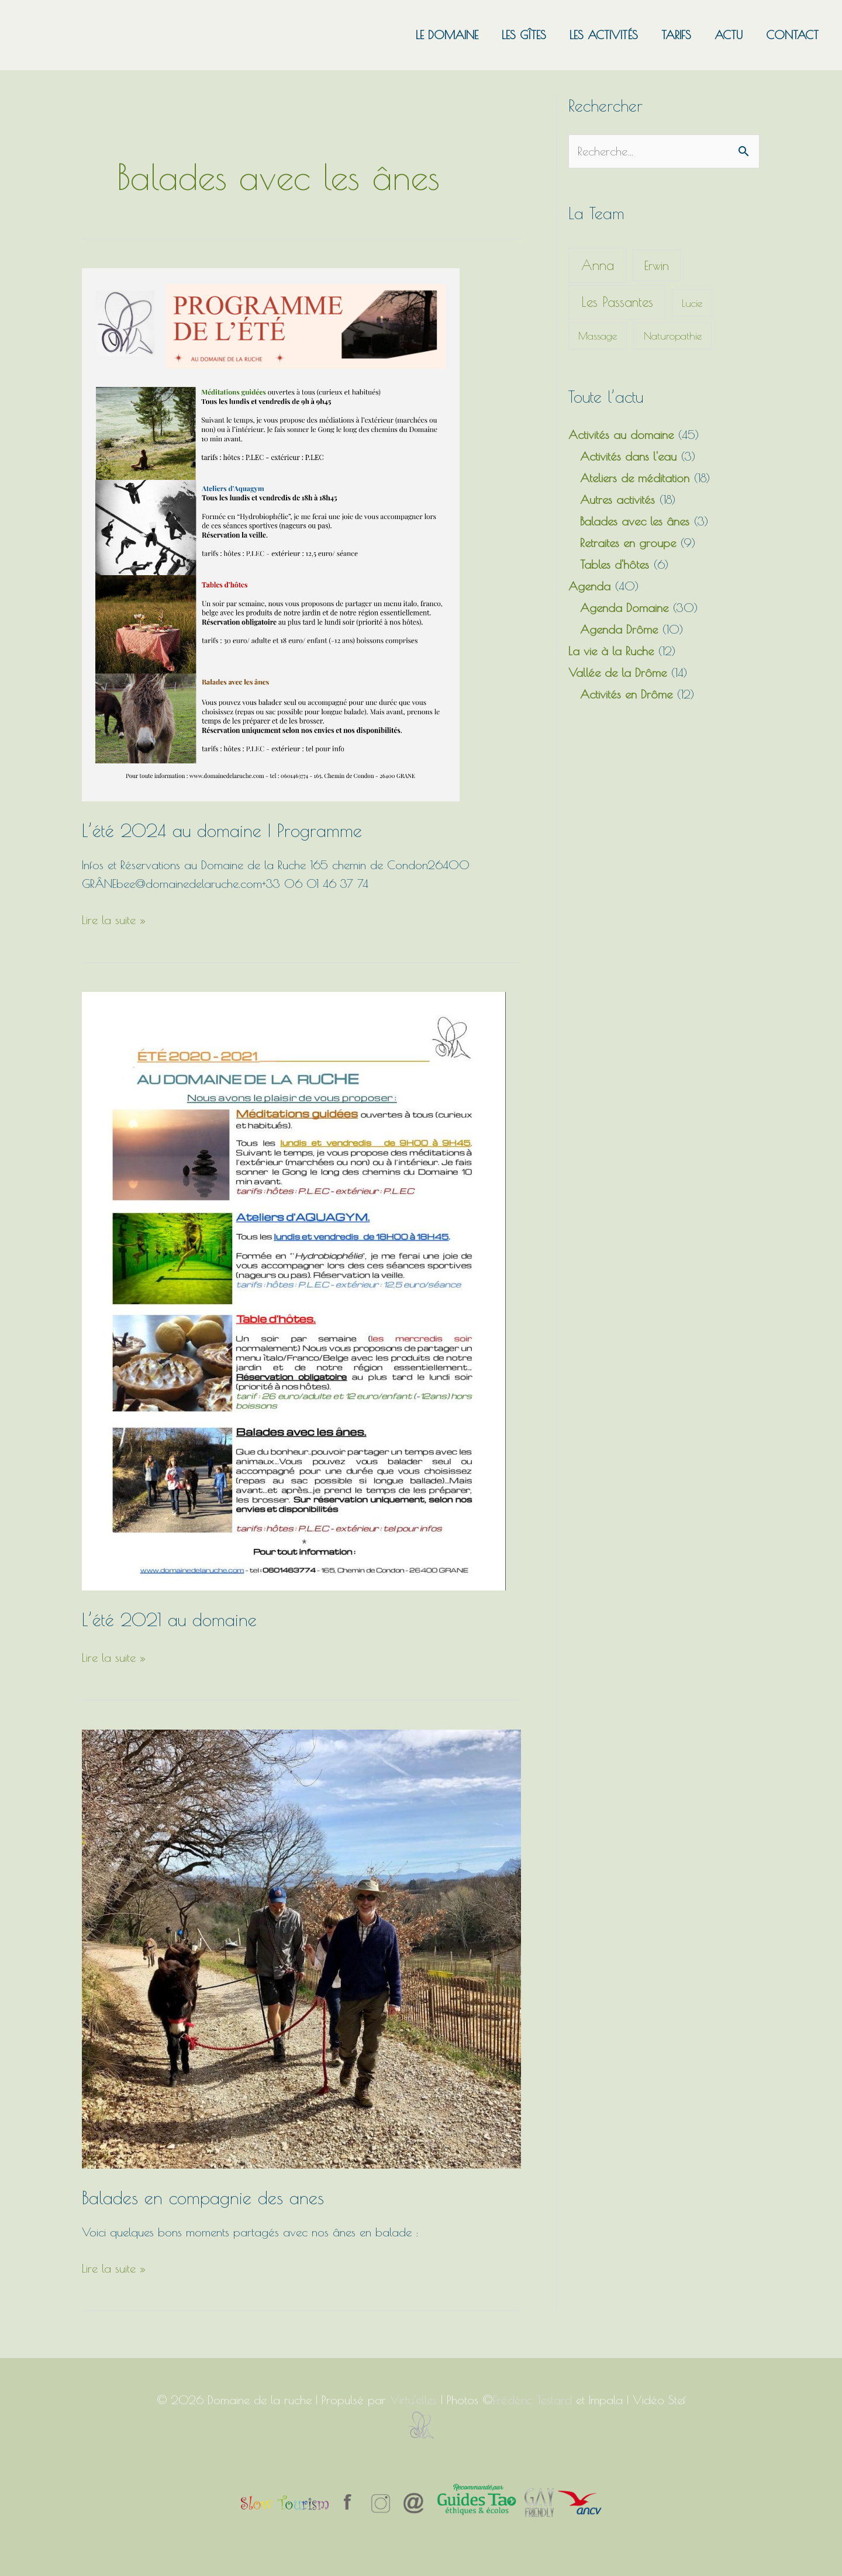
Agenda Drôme (619, 629)
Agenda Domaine (624, 607)
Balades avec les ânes (634, 521)
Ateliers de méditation (634, 478)
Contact (792, 35)
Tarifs (676, 35)
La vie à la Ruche (611, 651)
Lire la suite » (114, 918)
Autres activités (617, 499)
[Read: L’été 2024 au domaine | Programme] (271, 533)
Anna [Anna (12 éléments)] (597, 265)
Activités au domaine (621, 434)
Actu (729, 35)
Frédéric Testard (532, 2399)
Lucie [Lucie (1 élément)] (692, 303)
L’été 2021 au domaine (169, 1619)
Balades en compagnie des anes (203, 2197)
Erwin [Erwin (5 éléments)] (656, 265)
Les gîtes (524, 35)
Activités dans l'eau (628, 456)
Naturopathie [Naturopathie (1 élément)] (673, 336)
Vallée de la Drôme (617, 672)
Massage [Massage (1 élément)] (597, 336)
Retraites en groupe (628, 542)
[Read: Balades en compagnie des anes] (301, 1947)
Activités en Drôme (626, 694)
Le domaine (447, 35)
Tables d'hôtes (614, 564)
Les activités (604, 35)
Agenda (589, 586)
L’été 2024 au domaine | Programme (222, 830)
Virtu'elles (413, 2399)
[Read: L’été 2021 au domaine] (294, 1289)
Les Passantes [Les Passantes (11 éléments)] (617, 302)
